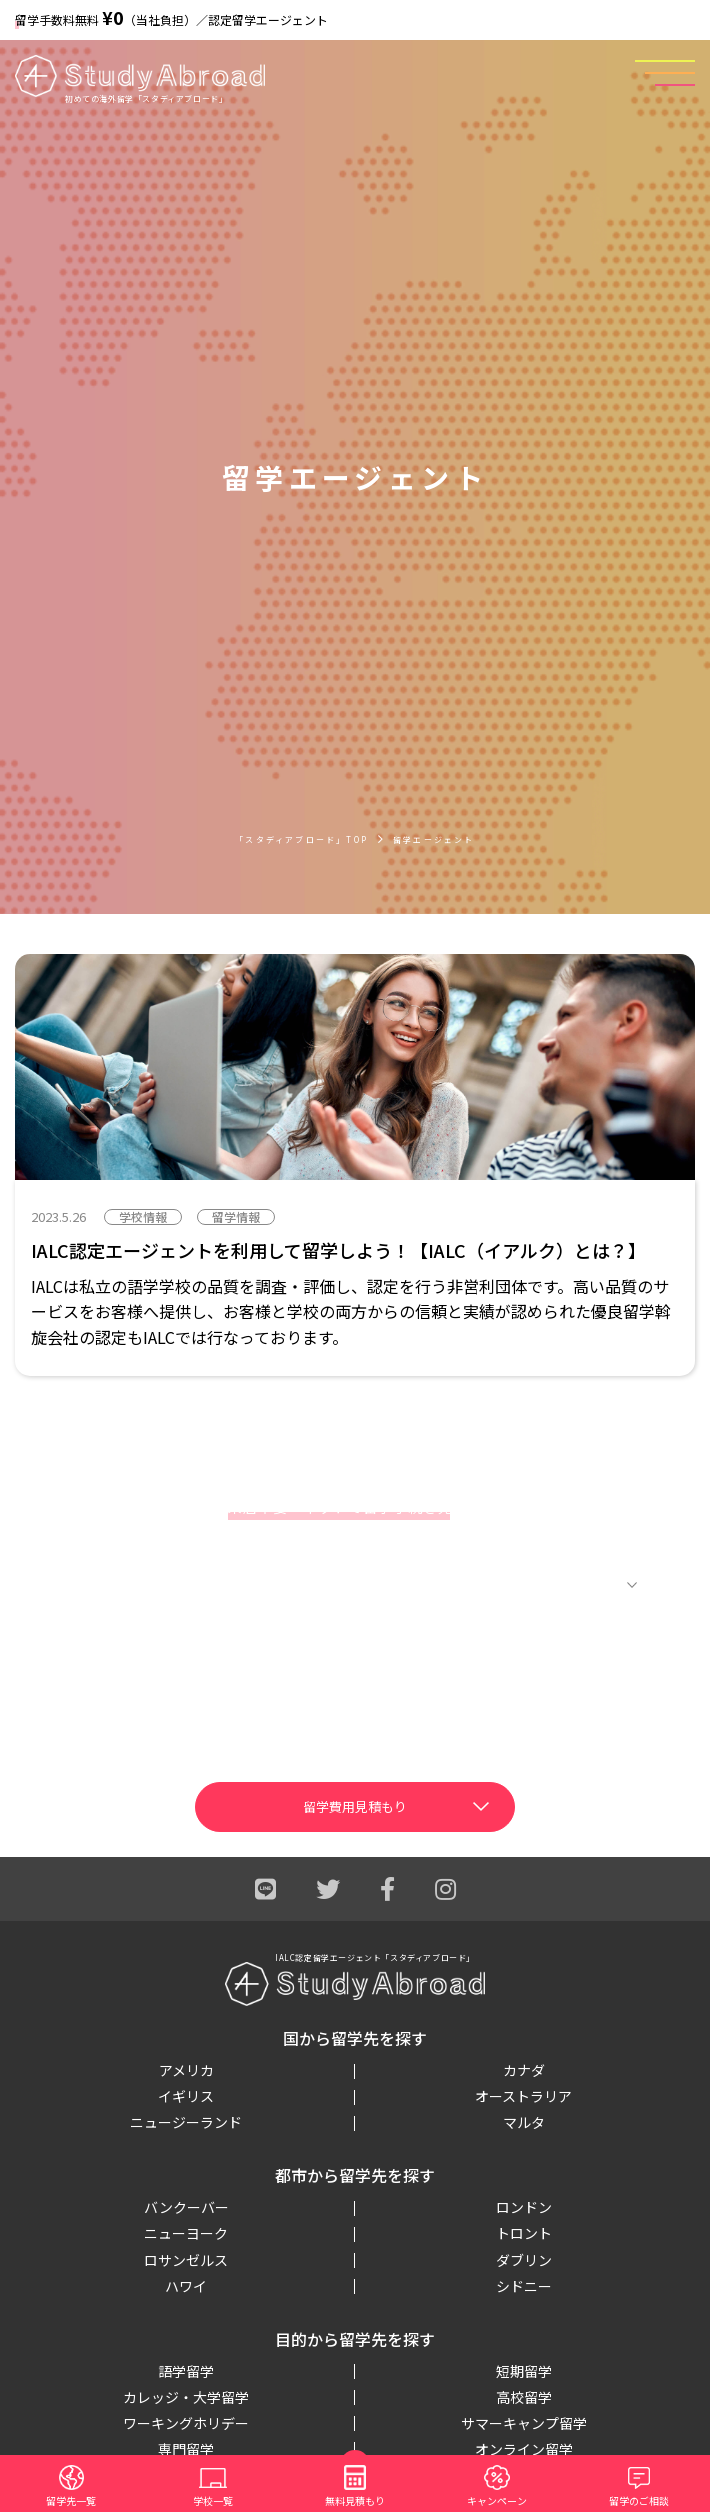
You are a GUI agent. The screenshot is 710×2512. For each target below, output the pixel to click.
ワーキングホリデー (186, 2423)
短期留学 (524, 2371)
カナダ (524, 2070)
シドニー (524, 2286)
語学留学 (186, 2371)
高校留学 (524, 2397)
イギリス (186, 2096)
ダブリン (524, 2260)
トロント (524, 2233)
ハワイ (186, 2286)
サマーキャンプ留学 (524, 2423)
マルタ (524, 2122)
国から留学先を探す (355, 2038)
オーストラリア (523, 2096)
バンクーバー (186, 2207)
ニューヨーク (186, 2233)
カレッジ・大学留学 (186, 2397)
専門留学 (186, 2449)
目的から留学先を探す (355, 2339)
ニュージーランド (186, 2122)
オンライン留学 (524, 2449)
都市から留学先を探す (355, 2175)
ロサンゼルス (186, 2260)
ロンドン (524, 2207)
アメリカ (186, 2070)
